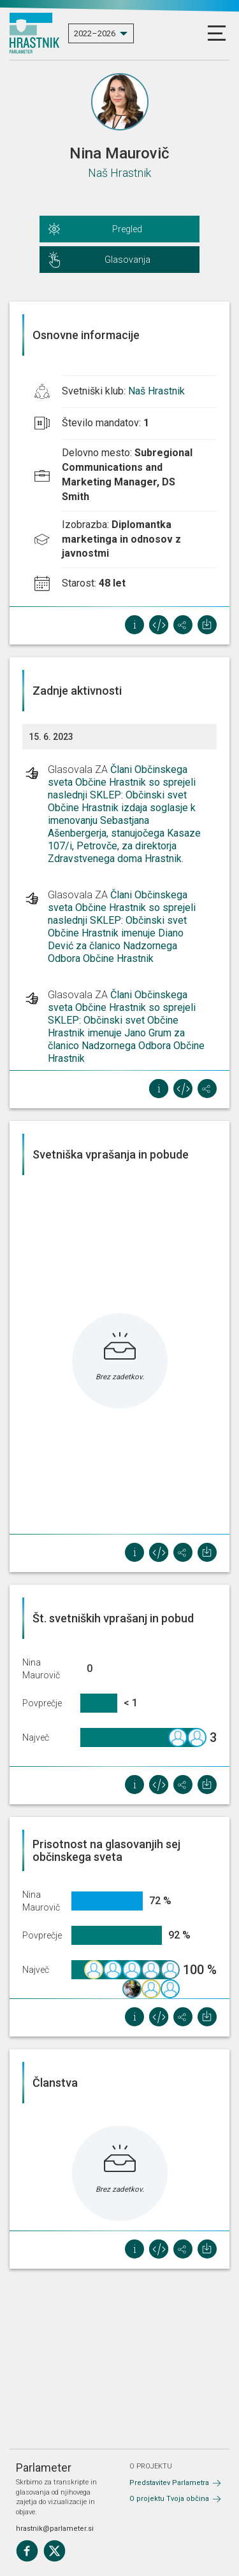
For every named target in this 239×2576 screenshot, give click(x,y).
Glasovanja (127, 259)
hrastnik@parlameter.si (55, 2528)
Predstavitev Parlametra (169, 2483)
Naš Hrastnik (119, 172)
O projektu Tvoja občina (169, 2499)
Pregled (127, 229)
